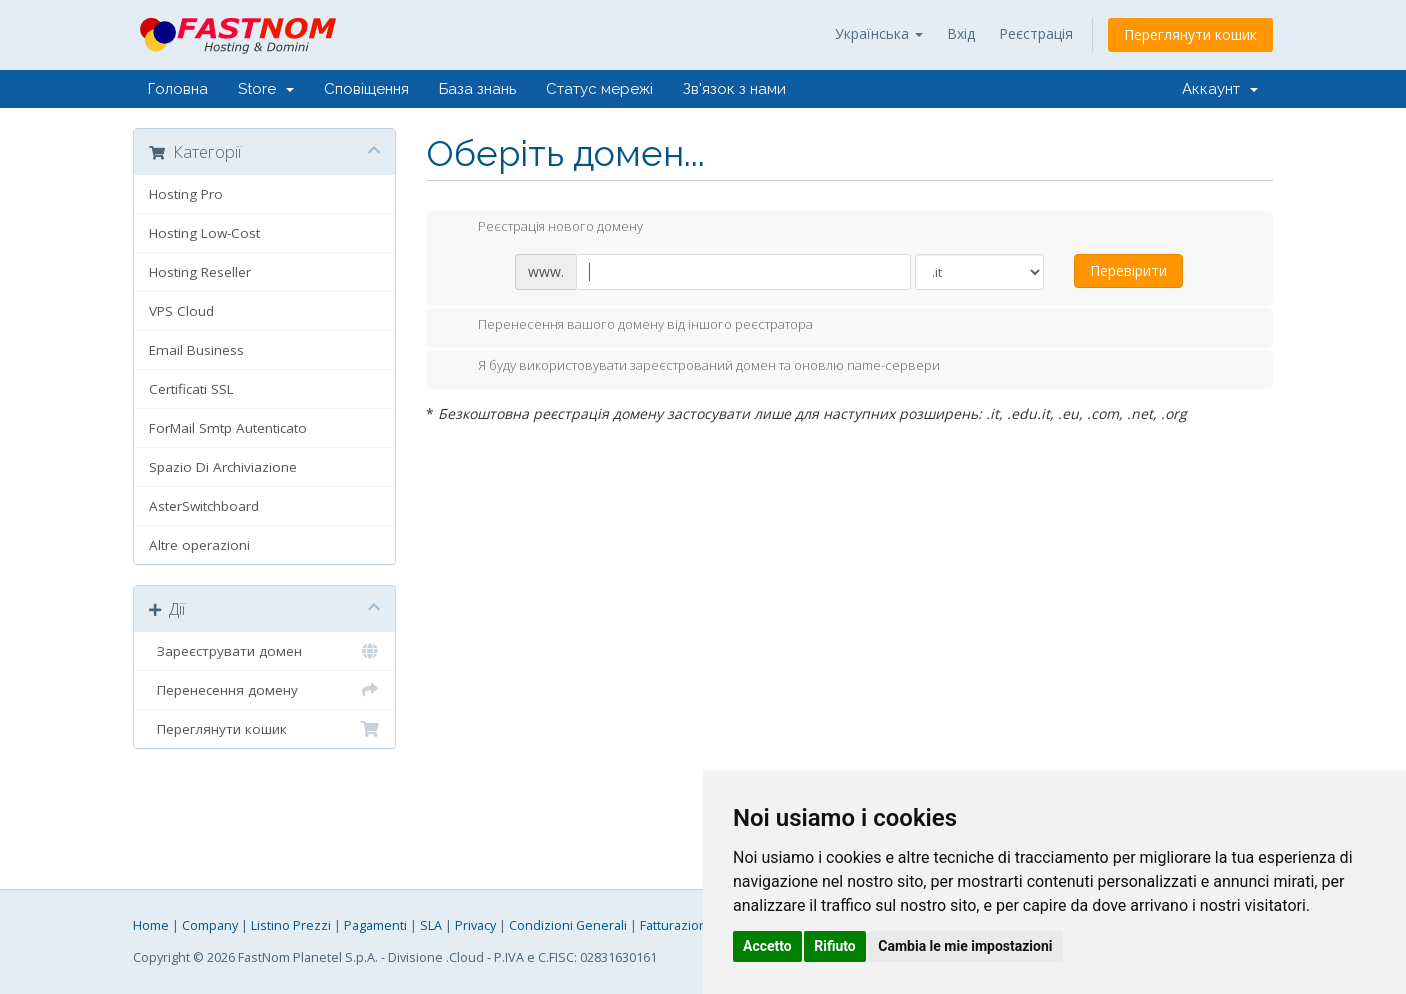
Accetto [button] (767, 946)
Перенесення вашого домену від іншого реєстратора (629, 326)
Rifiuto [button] (835, 946)
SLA (431, 925)
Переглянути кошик (1190, 34)
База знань (477, 89)
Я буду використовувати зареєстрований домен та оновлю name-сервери (693, 367)
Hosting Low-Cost (204, 233)
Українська (879, 33)
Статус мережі (599, 89)
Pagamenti (375, 925)
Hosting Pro (186, 194)
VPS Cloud (181, 311)
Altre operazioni (199, 545)
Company (210, 925)
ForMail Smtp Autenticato (228, 428)
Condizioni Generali (568, 925)
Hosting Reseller (200, 272)
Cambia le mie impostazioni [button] (965, 946)
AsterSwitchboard (204, 506)
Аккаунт (1220, 89)
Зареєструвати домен (264, 651)
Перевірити (1128, 270)
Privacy (475, 925)
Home (151, 925)
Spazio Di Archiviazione (223, 467)
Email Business (196, 350)
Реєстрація (1036, 33)
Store (266, 89)
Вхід (961, 33)
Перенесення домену (264, 690)
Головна (178, 89)
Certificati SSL (191, 389)
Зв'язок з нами (734, 89)
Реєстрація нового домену (544, 228)
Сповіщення (366, 89)
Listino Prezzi (291, 925)
